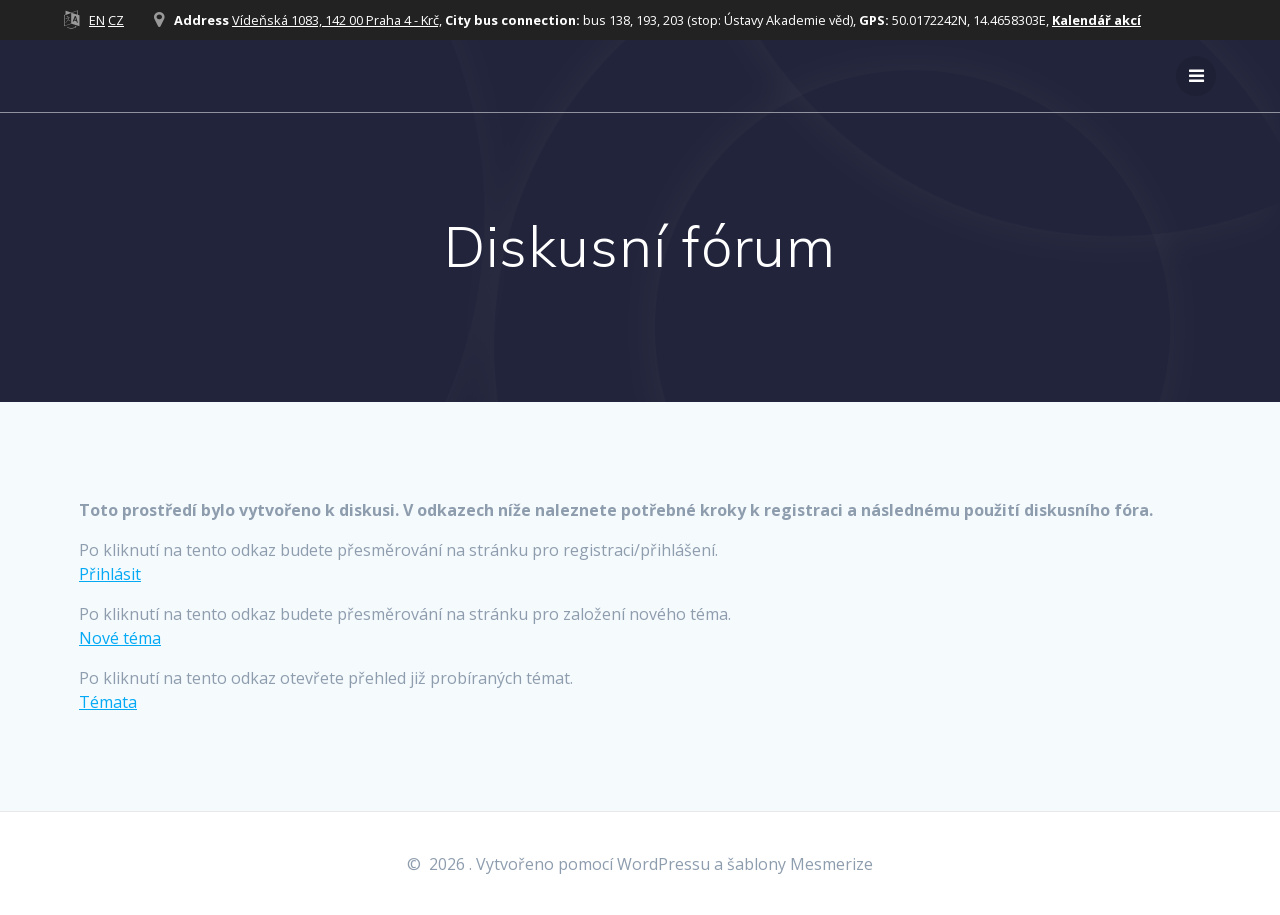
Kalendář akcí (1096, 20)
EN (97, 20)
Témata (108, 702)
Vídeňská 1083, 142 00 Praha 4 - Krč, (337, 20)
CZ (116, 20)
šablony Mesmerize (800, 864)
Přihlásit (110, 574)
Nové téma (120, 638)
